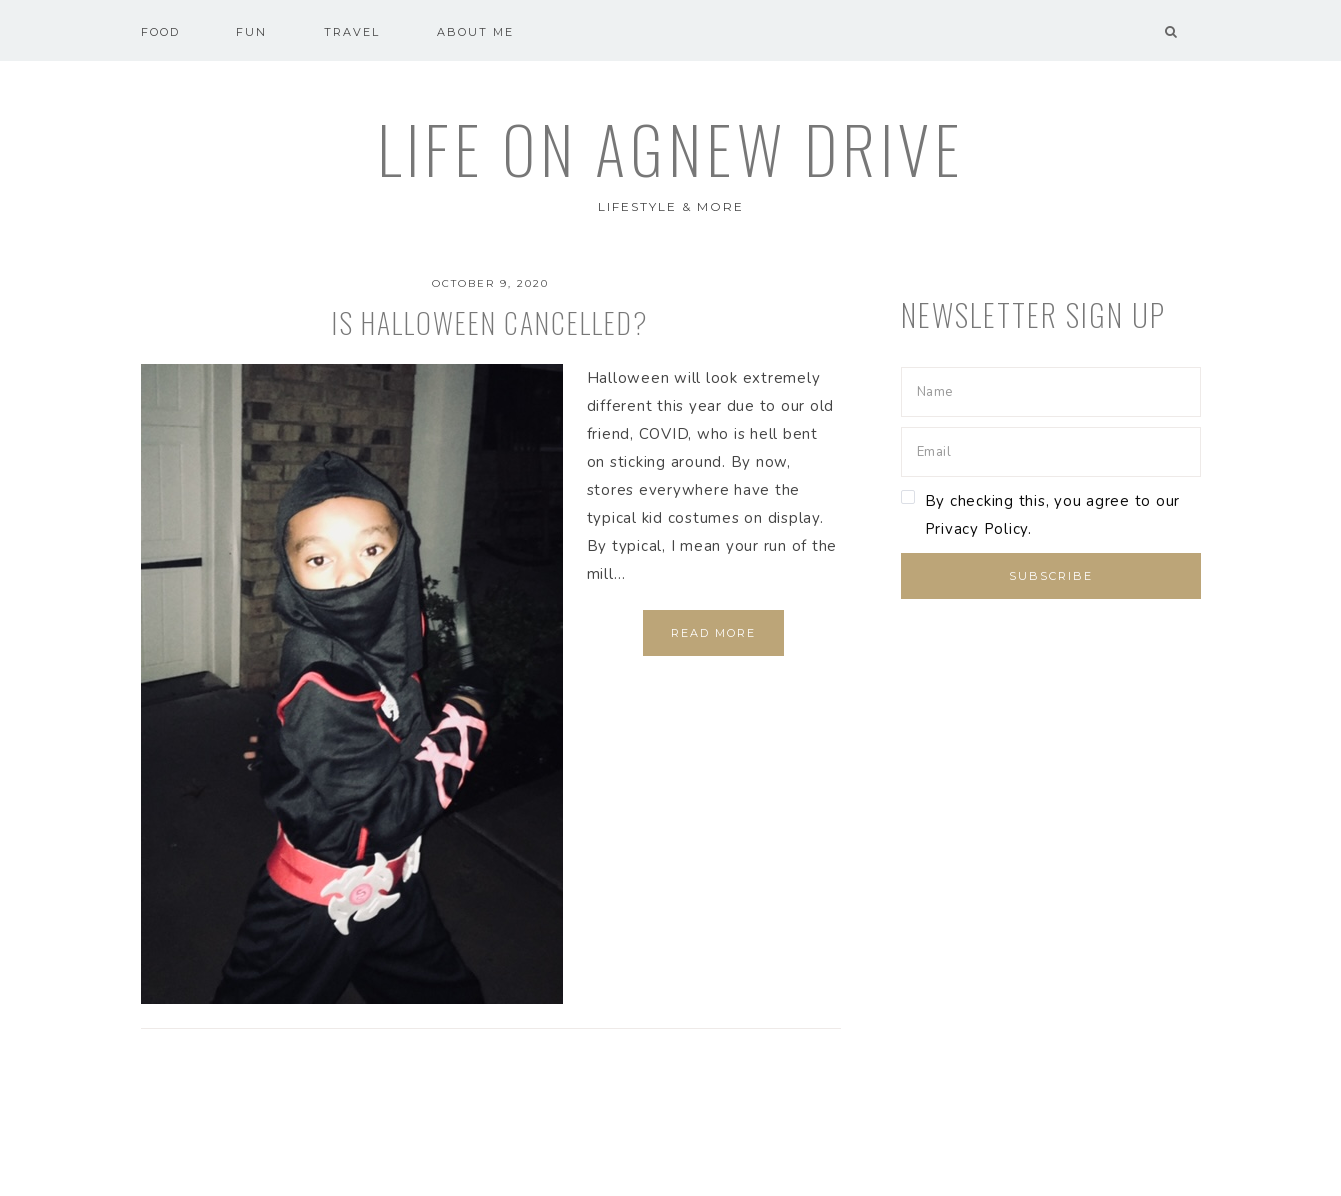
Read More (713, 633)
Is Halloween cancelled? (490, 322)
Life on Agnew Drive (671, 148)
